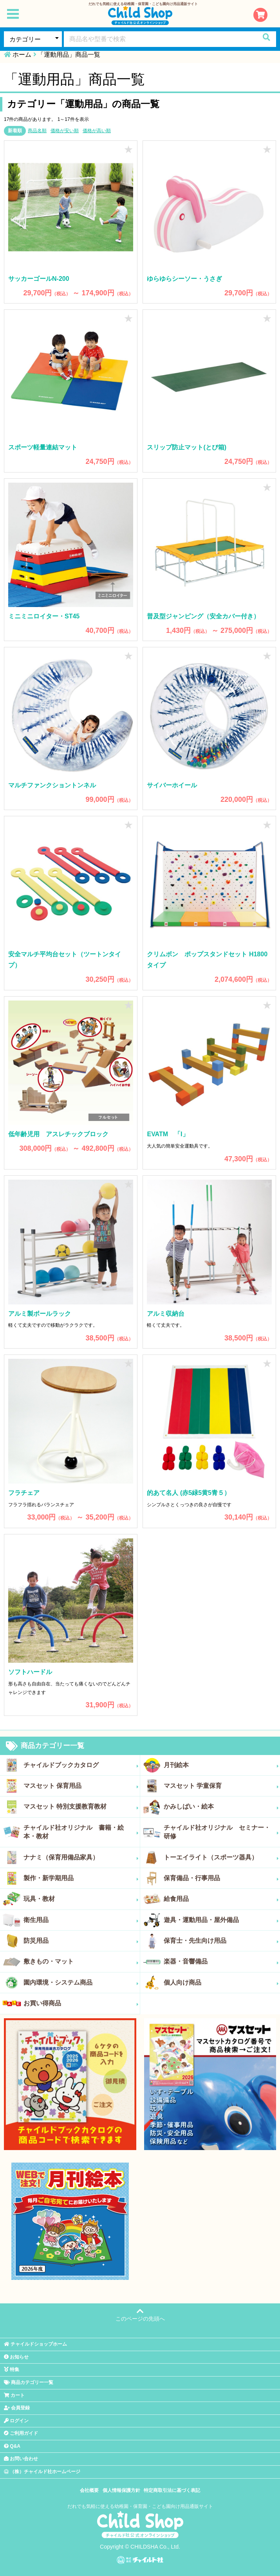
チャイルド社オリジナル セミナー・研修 (221, 1831)
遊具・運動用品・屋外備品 (221, 1920)
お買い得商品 (81, 2003)
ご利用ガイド (21, 2433)
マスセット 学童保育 (221, 1785)
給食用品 (221, 1898)
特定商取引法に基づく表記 (172, 2490)
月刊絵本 (221, 1765)
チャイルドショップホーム (35, 2344)
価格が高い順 (97, 130)
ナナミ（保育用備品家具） (81, 1857)
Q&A (12, 2446)
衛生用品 (81, 1920)
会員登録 (17, 2408)
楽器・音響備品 (221, 1961)
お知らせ (16, 2357)
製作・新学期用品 (81, 1878)
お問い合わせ (21, 2458)
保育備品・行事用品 (221, 1878)
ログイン (16, 2420)
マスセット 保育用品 (81, 1785)
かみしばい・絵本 (221, 1806)
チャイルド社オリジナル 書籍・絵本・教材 (81, 1831)
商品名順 (37, 130)
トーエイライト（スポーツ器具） (221, 1857)
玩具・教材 (81, 1898)
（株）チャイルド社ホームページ (42, 2471)
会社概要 (89, 2490)
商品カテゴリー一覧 (45, 1746)
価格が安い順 (65, 130)
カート (14, 2395)
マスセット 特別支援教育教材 (81, 1806)
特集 (11, 2369)
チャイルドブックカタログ (81, 1765)
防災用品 (81, 1940)
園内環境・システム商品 (81, 1982)
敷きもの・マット (81, 1961)
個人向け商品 (221, 1982)
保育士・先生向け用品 (221, 1940)
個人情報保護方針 (121, 2490)
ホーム (22, 54)
